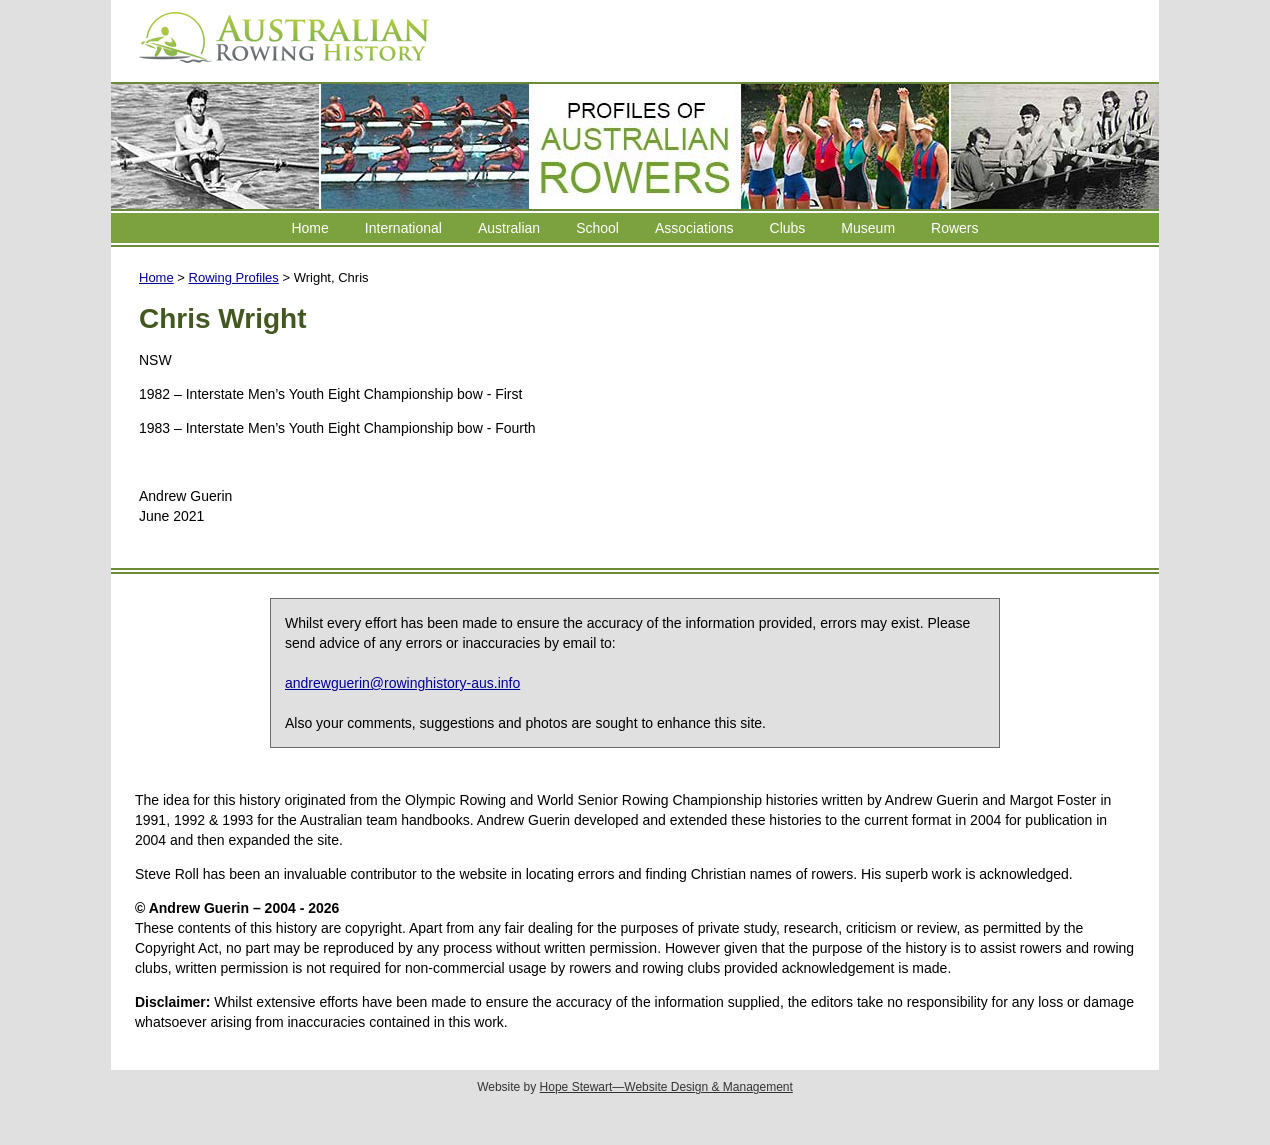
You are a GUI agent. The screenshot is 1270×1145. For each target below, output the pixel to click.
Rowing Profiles (234, 277)
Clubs (788, 228)
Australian (509, 228)
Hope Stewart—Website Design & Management (666, 1087)
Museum (868, 228)
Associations (694, 228)
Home (309, 228)
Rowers (954, 228)
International (403, 228)
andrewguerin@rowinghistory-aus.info (402, 683)
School (597, 228)
